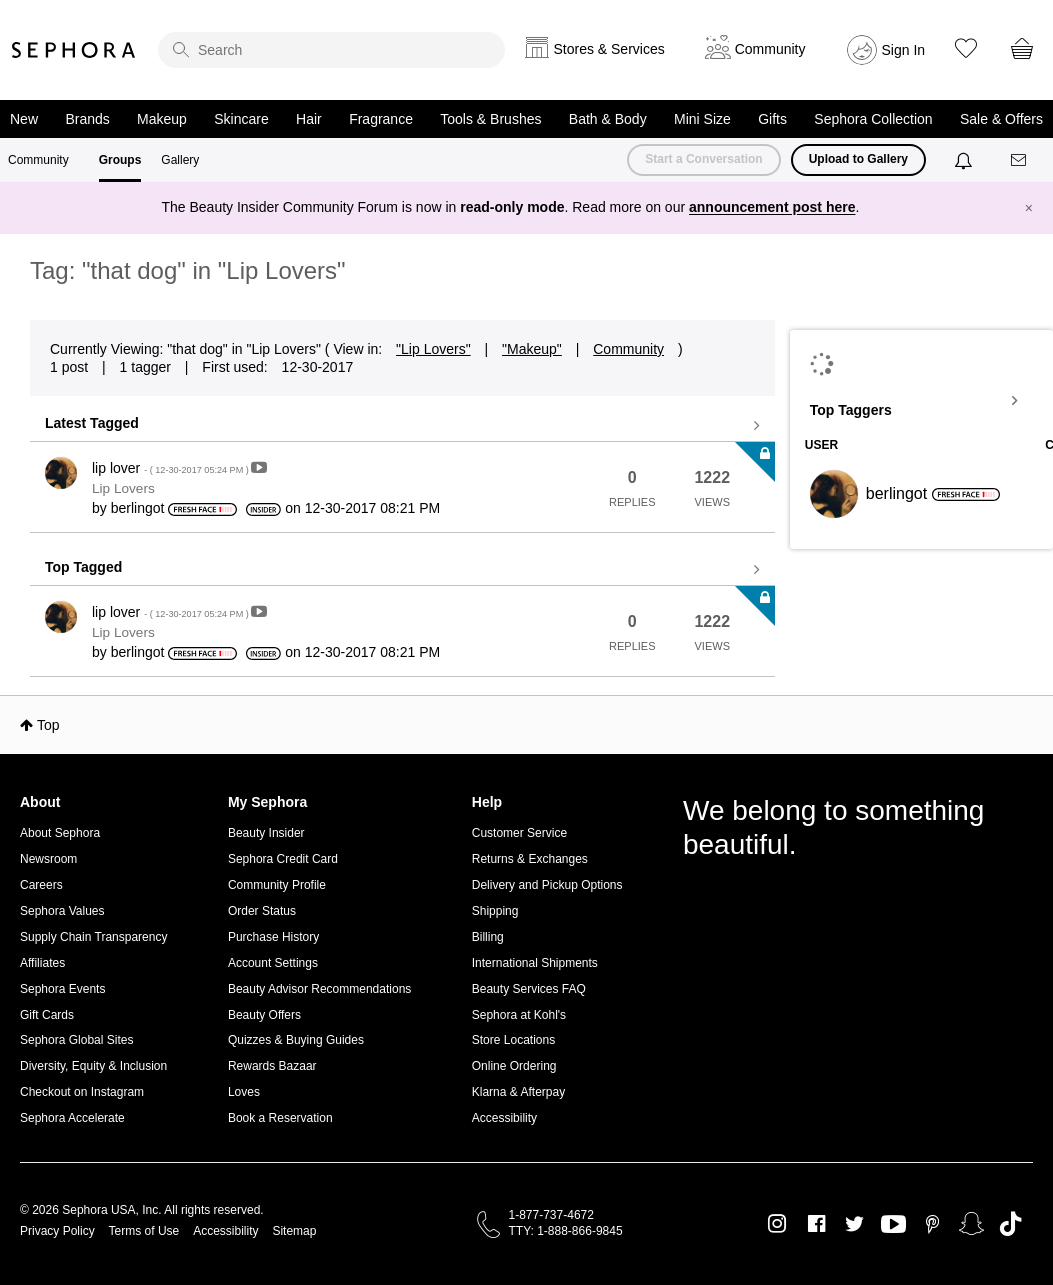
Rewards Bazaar (272, 1066)
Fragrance (381, 119)
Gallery (180, 160)
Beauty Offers (264, 1015)
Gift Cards (47, 1015)
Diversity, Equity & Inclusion (93, 1066)
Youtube (893, 1225)
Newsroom (48, 859)
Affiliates (42, 963)
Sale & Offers (1001, 119)
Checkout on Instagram (82, 1092)
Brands (87, 119)
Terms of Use (144, 1231)
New (24, 119)
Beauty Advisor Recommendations (319, 989)
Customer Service (519, 833)
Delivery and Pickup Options (547, 885)
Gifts (772, 119)
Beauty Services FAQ (529, 989)
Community (38, 160)
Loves (244, 1092)
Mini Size (702, 119)
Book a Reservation (280, 1118)
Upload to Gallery (858, 159)
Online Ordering (514, 1066)
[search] (331, 50)
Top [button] (48, 725)
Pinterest (932, 1224)
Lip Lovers (123, 488)
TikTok (1010, 1224)
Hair (309, 119)
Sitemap (294, 1231)
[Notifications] (965, 160)
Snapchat (971, 1224)
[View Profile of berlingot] (138, 508)
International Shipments (535, 963)
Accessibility (504, 1118)
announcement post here (772, 207)
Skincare (241, 119)
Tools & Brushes (490, 119)
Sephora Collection (873, 119)
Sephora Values (62, 911)
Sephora (74, 50)
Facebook (816, 1224)
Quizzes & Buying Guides (296, 1040)
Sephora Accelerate (72, 1118)
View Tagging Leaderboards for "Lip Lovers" (921, 401)
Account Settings (273, 963)
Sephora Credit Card (283, 859)
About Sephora (60, 833)
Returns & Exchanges (530, 859)
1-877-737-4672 (551, 1215)
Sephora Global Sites (76, 1040)
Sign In (904, 50)
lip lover (171, 468)
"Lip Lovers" (433, 349)
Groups (120, 160)
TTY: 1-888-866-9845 (566, 1231)
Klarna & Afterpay (518, 1092)
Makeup (162, 119)
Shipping (495, 911)
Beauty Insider (266, 833)
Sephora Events (62, 989)
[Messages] (1020, 160)
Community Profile (277, 885)
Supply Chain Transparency (93, 937)
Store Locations (513, 1040)
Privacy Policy (57, 1231)
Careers (41, 885)
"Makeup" (532, 349)
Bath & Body (608, 119)
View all (402, 426)
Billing (488, 937)
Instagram (777, 1224)
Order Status (262, 911)
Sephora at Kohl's (519, 1015)
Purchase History (273, 937)
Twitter (854, 1224)
